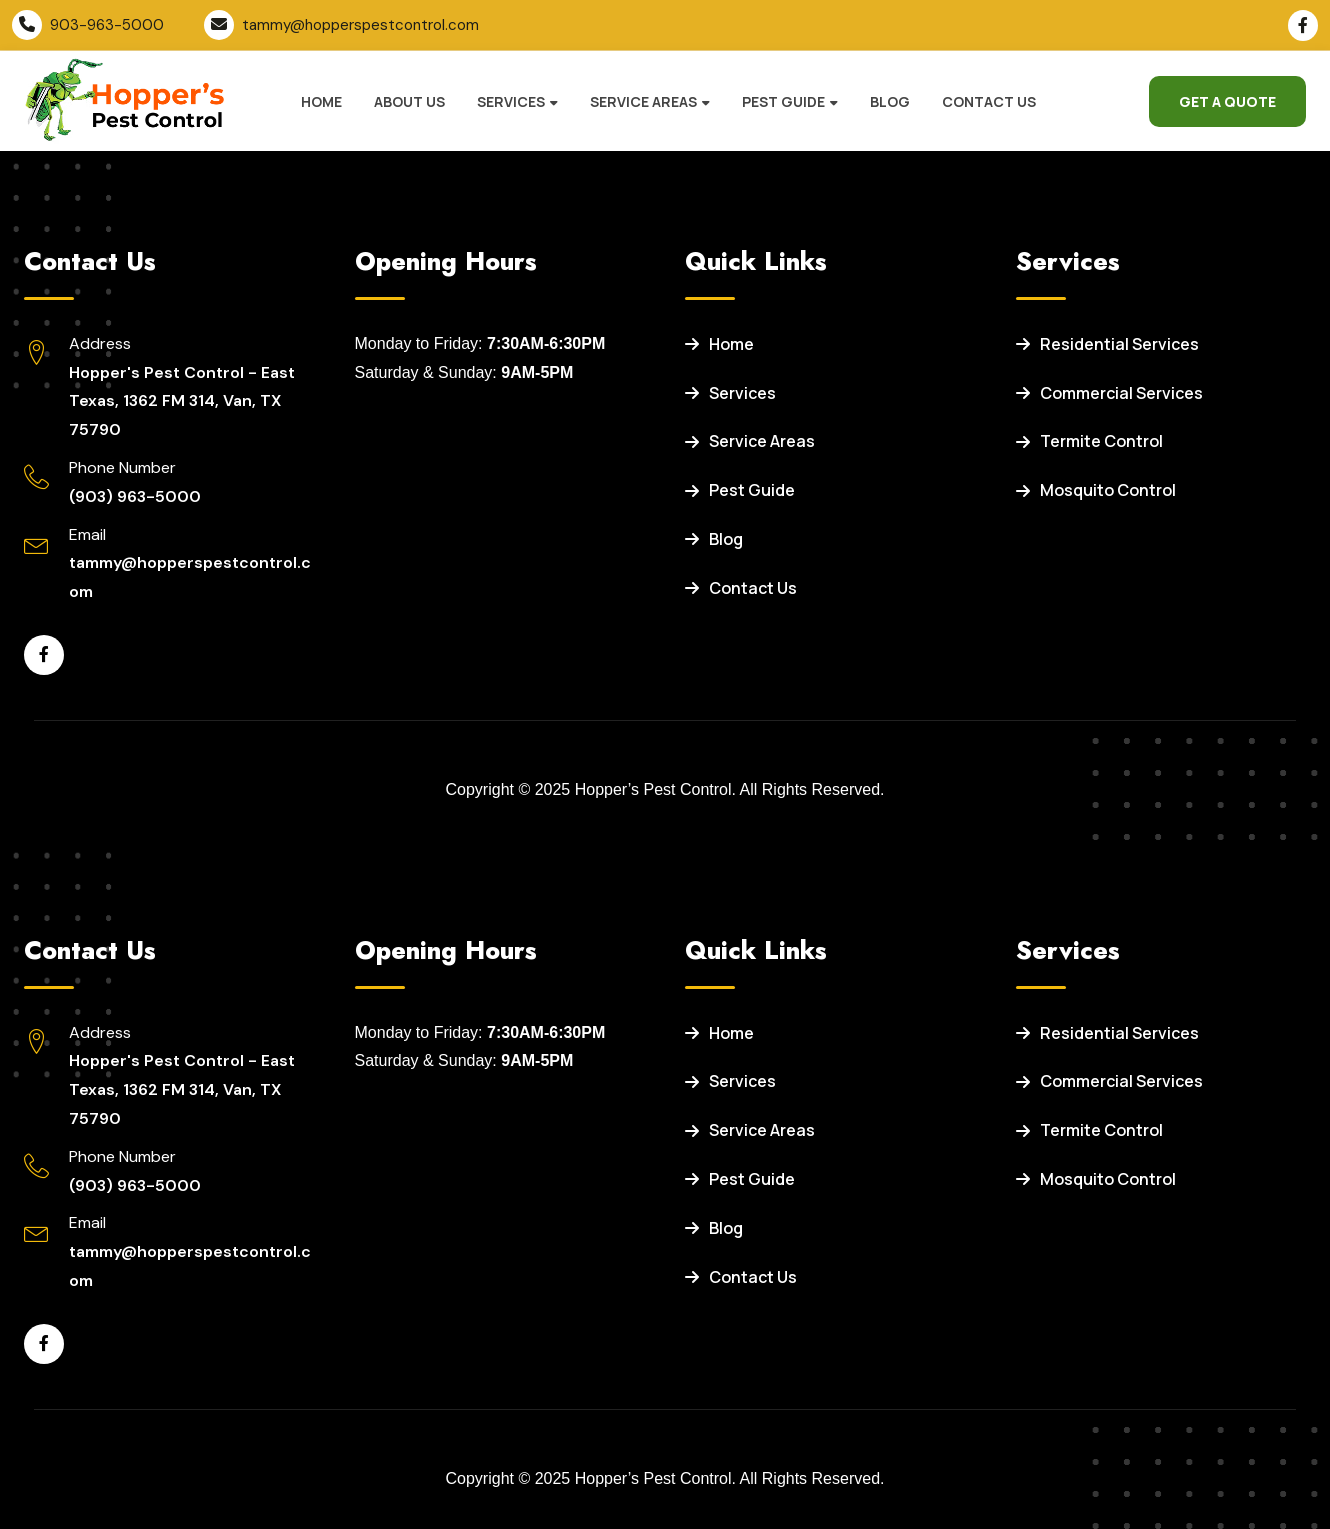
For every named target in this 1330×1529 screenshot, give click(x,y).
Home (321, 101)
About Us (409, 101)
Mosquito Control (1096, 490)
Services (511, 101)
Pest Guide (783, 101)
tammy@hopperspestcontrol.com (360, 25)
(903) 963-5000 (135, 496)
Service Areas (643, 101)
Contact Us (989, 101)
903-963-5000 (107, 25)
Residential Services (1107, 344)
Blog (890, 101)
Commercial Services (1109, 393)
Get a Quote (1227, 101)
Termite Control (1089, 441)
